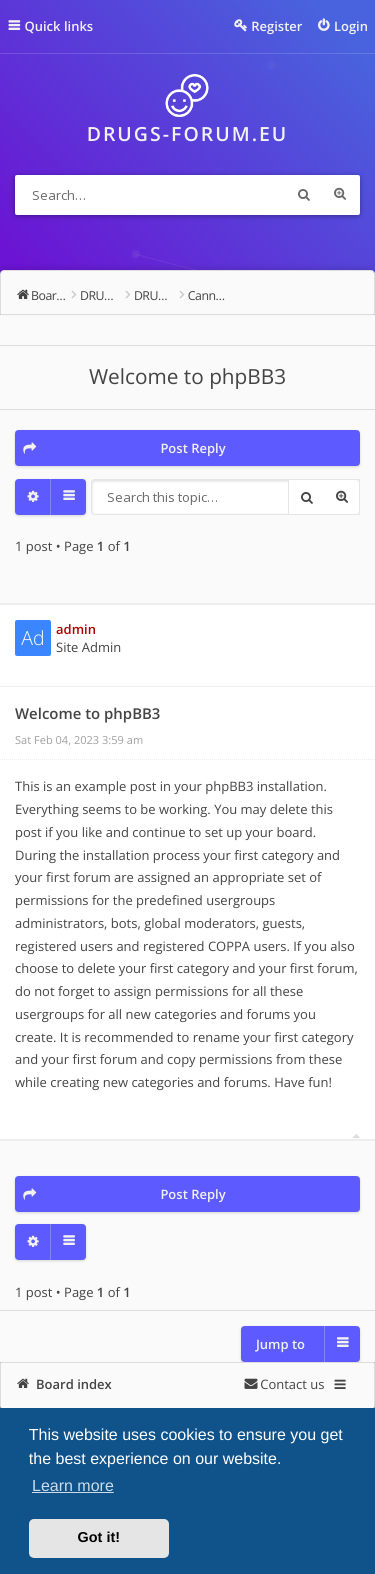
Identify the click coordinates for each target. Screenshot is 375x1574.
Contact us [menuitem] (292, 1384)
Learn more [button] (73, 1486)
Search (304, 195)
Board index (74, 1384)
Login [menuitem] (351, 26)
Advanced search (340, 195)
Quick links (59, 26)
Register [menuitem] (276, 26)
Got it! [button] (99, 1538)
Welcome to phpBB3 (187, 377)
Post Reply (192, 448)
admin (76, 629)
